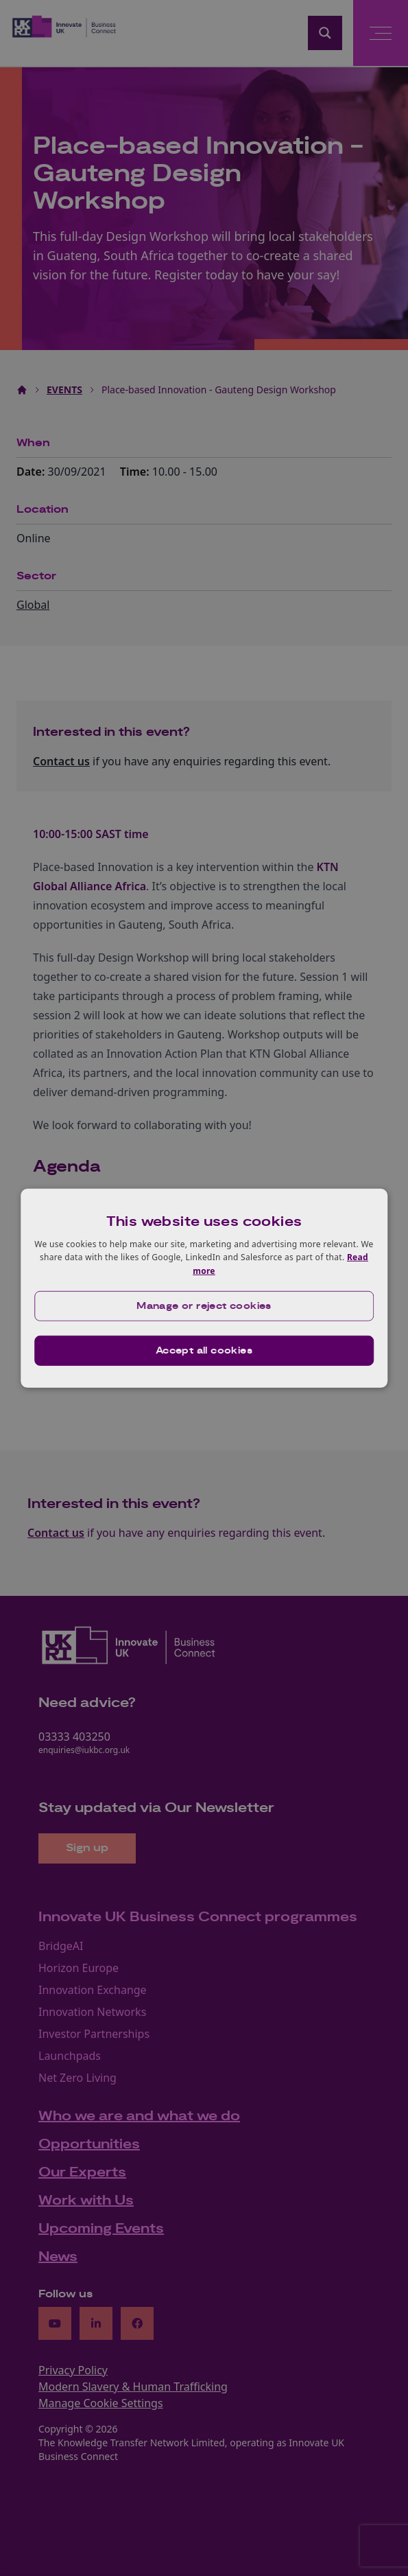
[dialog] (204, 1287)
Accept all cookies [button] (204, 1351)
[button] (204, 1306)
